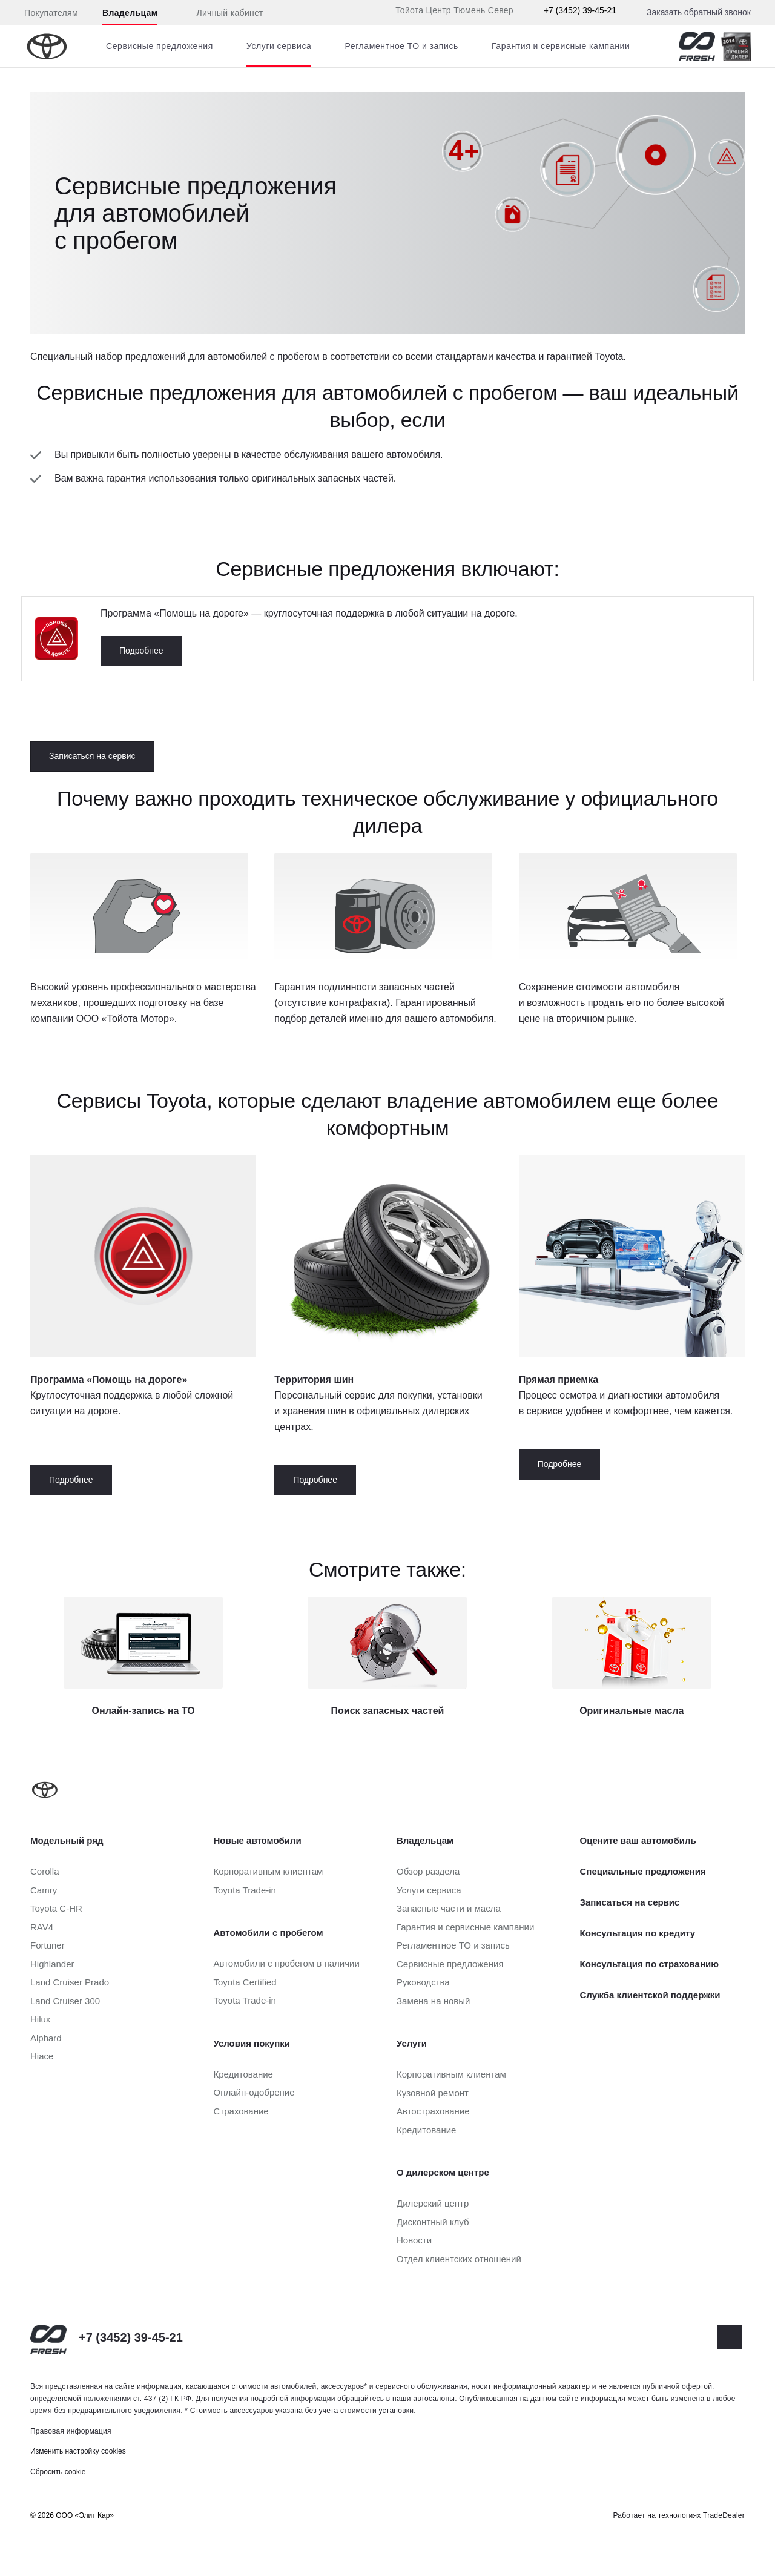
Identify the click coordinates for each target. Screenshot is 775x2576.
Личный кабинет (222, 13)
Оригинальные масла (631, 1711)
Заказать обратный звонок (699, 12)
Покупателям (51, 13)
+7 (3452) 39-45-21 (580, 10)
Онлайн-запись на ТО (143, 1711)
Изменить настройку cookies (78, 2451)
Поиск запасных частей (387, 1711)
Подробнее (141, 650)
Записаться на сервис (92, 756)
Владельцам (129, 13)
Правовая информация (70, 2431)
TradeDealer (724, 2515)
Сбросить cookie (57, 2472)
